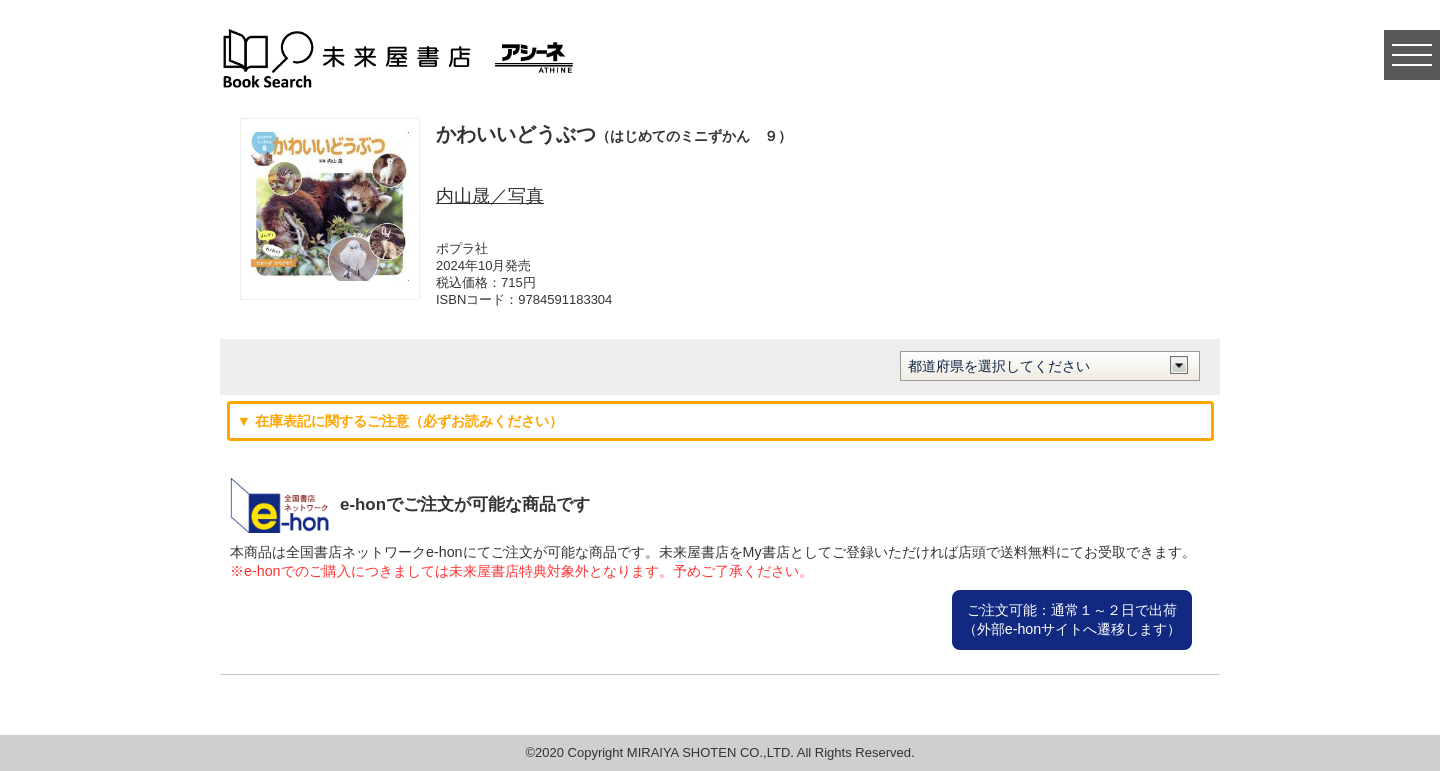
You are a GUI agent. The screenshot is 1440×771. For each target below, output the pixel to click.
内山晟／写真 (490, 196)
